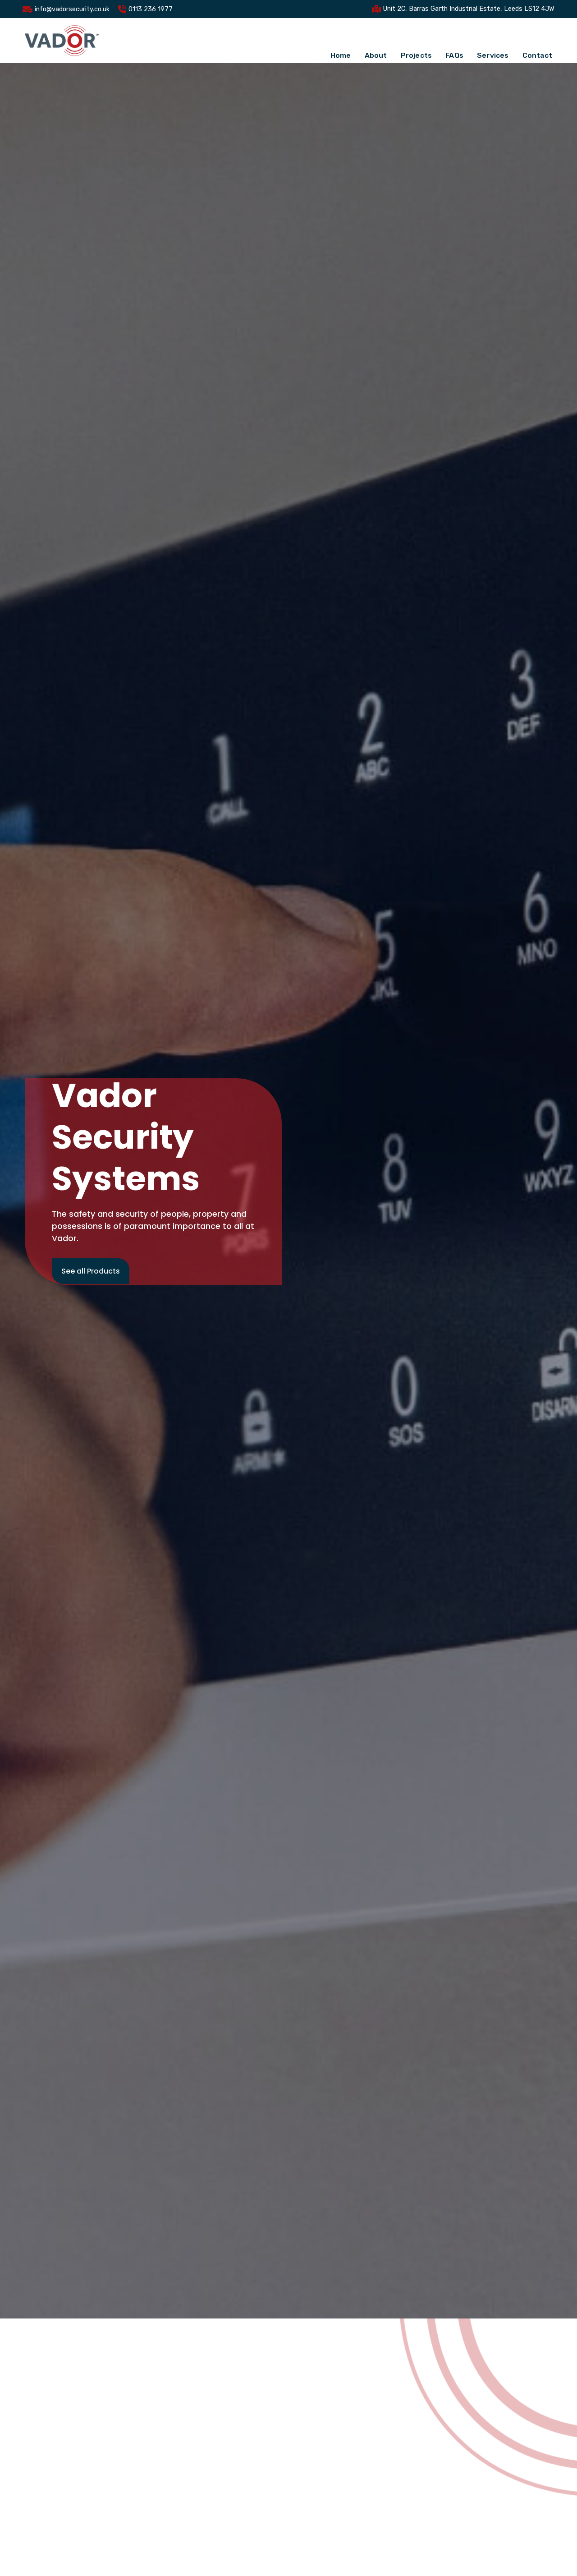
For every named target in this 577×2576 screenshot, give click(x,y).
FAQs (454, 40)
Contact (537, 40)
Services (492, 40)
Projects (416, 40)
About (375, 40)
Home (340, 40)
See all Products (90, 1271)
